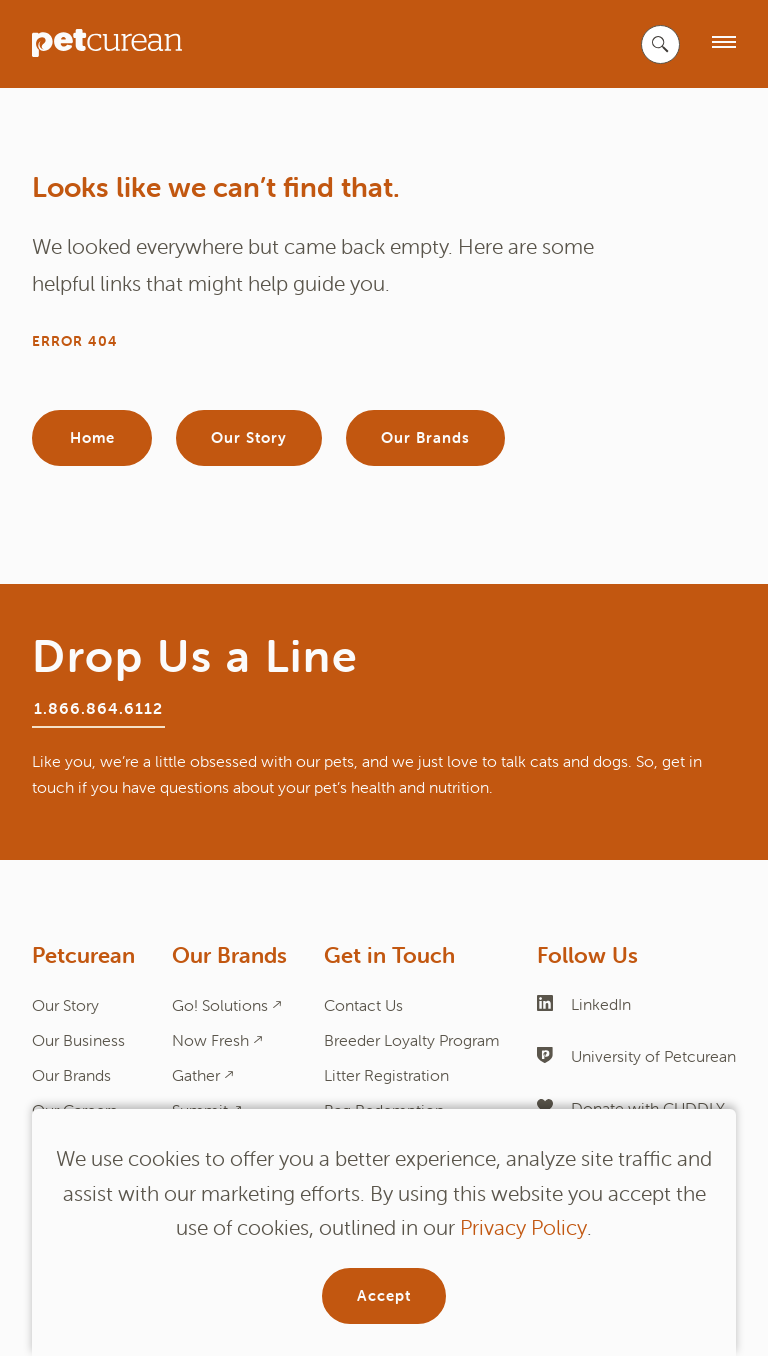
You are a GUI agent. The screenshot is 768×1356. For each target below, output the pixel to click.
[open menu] (724, 43)
